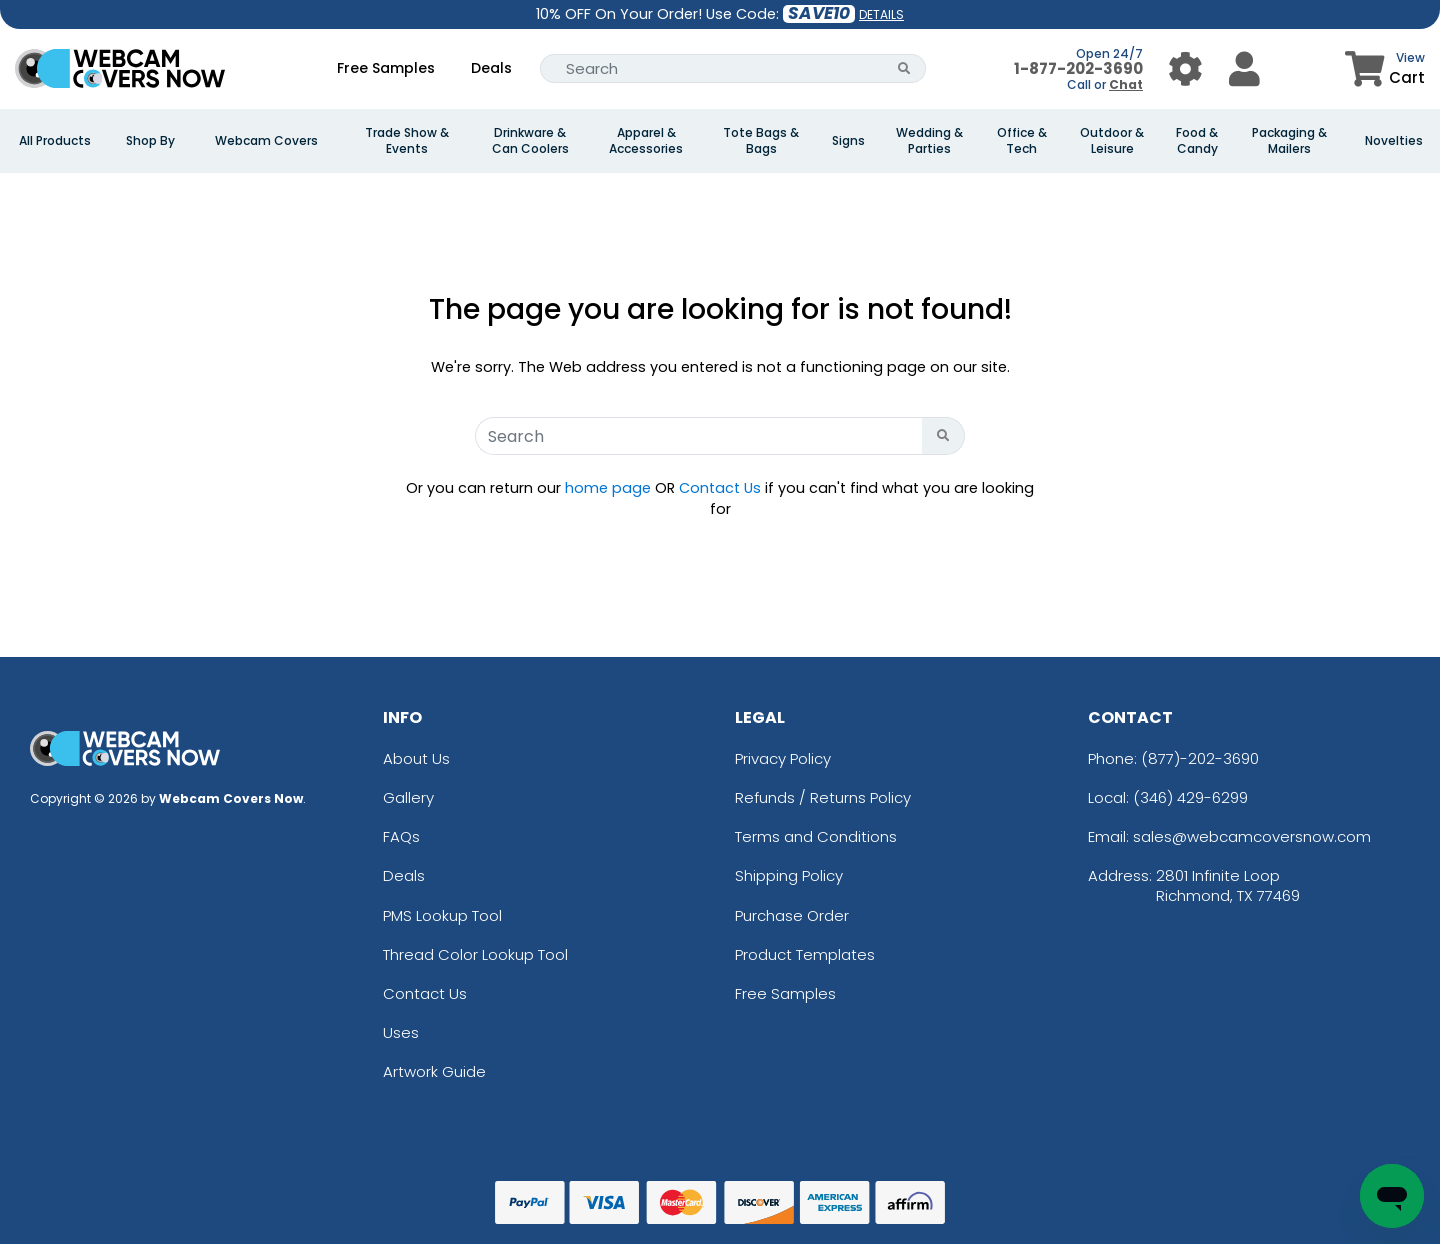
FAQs (401, 836)
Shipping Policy (789, 875)
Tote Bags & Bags (761, 141)
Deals (491, 68)
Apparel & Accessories (646, 141)
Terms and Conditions (816, 836)
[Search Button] (904, 68)
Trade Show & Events (407, 141)
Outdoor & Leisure (1112, 141)
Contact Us (720, 488)
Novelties (1394, 141)
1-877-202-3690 (1078, 68)
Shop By (150, 141)
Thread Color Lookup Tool (475, 954)
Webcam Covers (266, 141)
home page (608, 488)
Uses (401, 1032)
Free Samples (386, 68)
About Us (416, 758)
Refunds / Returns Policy (823, 797)
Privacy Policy (783, 758)
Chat (1126, 84)
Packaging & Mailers (1289, 141)
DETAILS (881, 14)
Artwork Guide (434, 1071)
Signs (848, 141)
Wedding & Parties (929, 141)
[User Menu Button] (1185, 68)
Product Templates (805, 954)
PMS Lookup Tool (442, 915)
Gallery (408, 797)
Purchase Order (792, 915)
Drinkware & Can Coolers (530, 141)
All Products (55, 141)
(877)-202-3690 (1200, 758)
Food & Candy (1197, 141)
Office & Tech (1022, 141)
